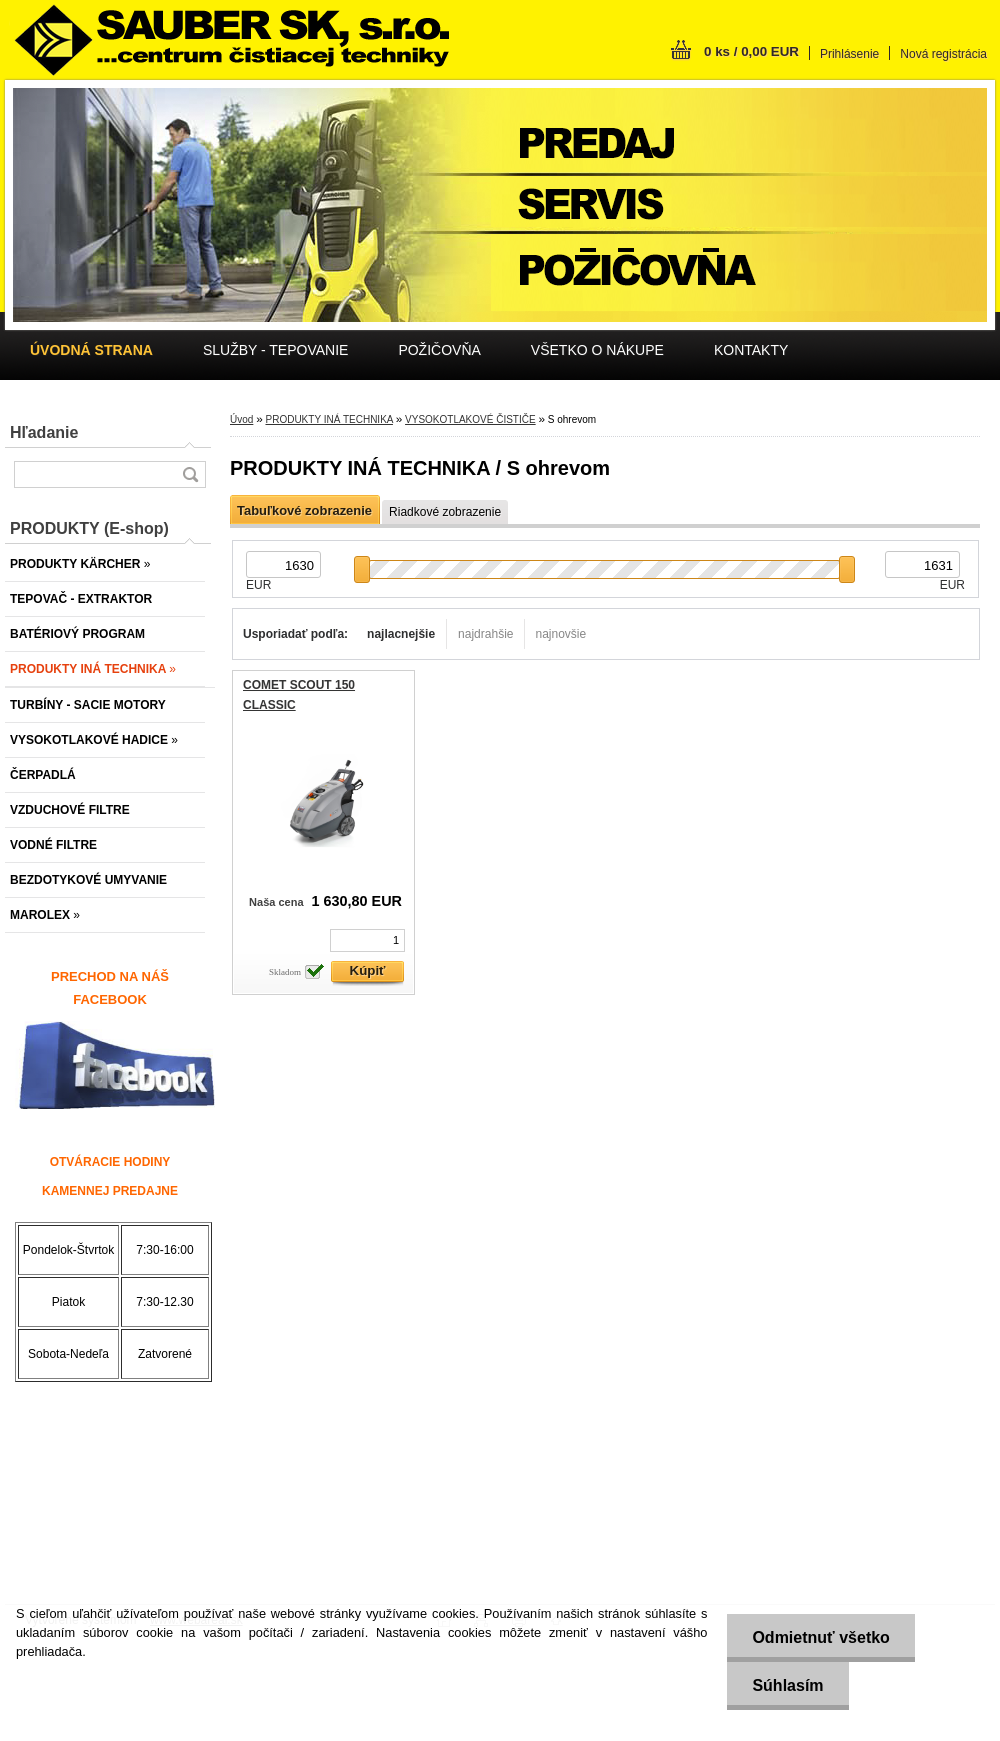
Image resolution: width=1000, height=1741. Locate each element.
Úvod (241, 419)
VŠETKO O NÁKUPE (597, 350)
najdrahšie (485, 634)
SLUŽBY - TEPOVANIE (276, 350)
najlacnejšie (401, 634)
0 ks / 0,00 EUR (751, 51)
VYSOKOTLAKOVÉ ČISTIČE (470, 419)
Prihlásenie (849, 54)
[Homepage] (91, 350)
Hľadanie (44, 432)
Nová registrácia (943, 54)
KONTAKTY (751, 350)
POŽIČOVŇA (439, 350)
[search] (190, 474)
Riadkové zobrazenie (445, 512)
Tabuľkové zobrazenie (304, 510)
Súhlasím (787, 1685)
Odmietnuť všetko (820, 1637)
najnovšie (560, 634)
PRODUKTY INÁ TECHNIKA (328, 419)
